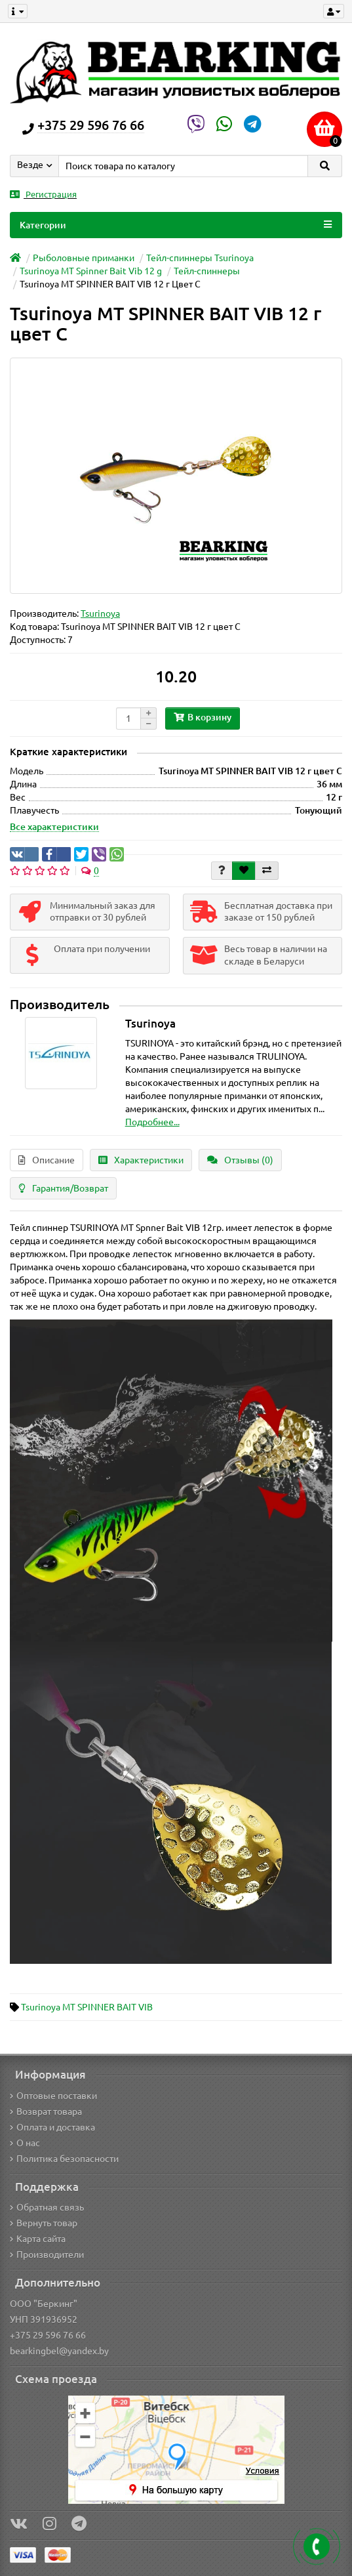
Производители (47, 2254)
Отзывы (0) (240, 1160)
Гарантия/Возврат (63, 1188)
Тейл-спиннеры (207, 271)
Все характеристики (54, 826)
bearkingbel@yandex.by (59, 2351)
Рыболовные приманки (83, 258)
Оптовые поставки (53, 2095)
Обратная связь (47, 2207)
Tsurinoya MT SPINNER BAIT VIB (87, 2007)
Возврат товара (46, 2111)
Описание (46, 1160)
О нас (25, 2143)
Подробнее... (152, 1122)
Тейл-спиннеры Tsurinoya (200, 258)
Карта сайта (38, 2238)
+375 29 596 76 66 (48, 2335)
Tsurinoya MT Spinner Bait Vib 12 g (91, 271)
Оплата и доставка (52, 2127)
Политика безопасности (64, 2158)
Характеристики (141, 1160)
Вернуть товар (43, 2223)
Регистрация (43, 194)
